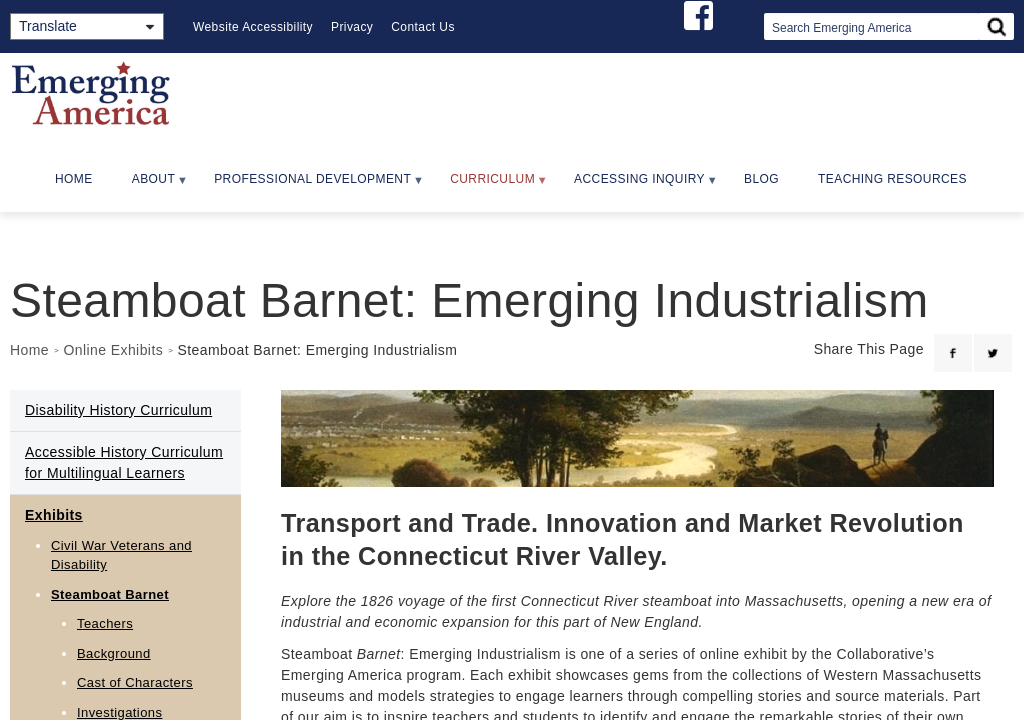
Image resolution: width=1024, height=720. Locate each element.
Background (114, 653)
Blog (761, 179)
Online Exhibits (113, 350)
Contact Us (423, 27)
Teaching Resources (892, 179)
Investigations (119, 712)
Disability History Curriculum (118, 410)
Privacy (352, 27)
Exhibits (54, 515)
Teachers (105, 623)
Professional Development (310, 185)
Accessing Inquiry (637, 185)
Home (74, 179)
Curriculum (490, 185)
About (151, 185)
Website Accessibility (253, 27)
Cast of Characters (135, 682)
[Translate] (87, 26)
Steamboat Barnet (110, 594)
